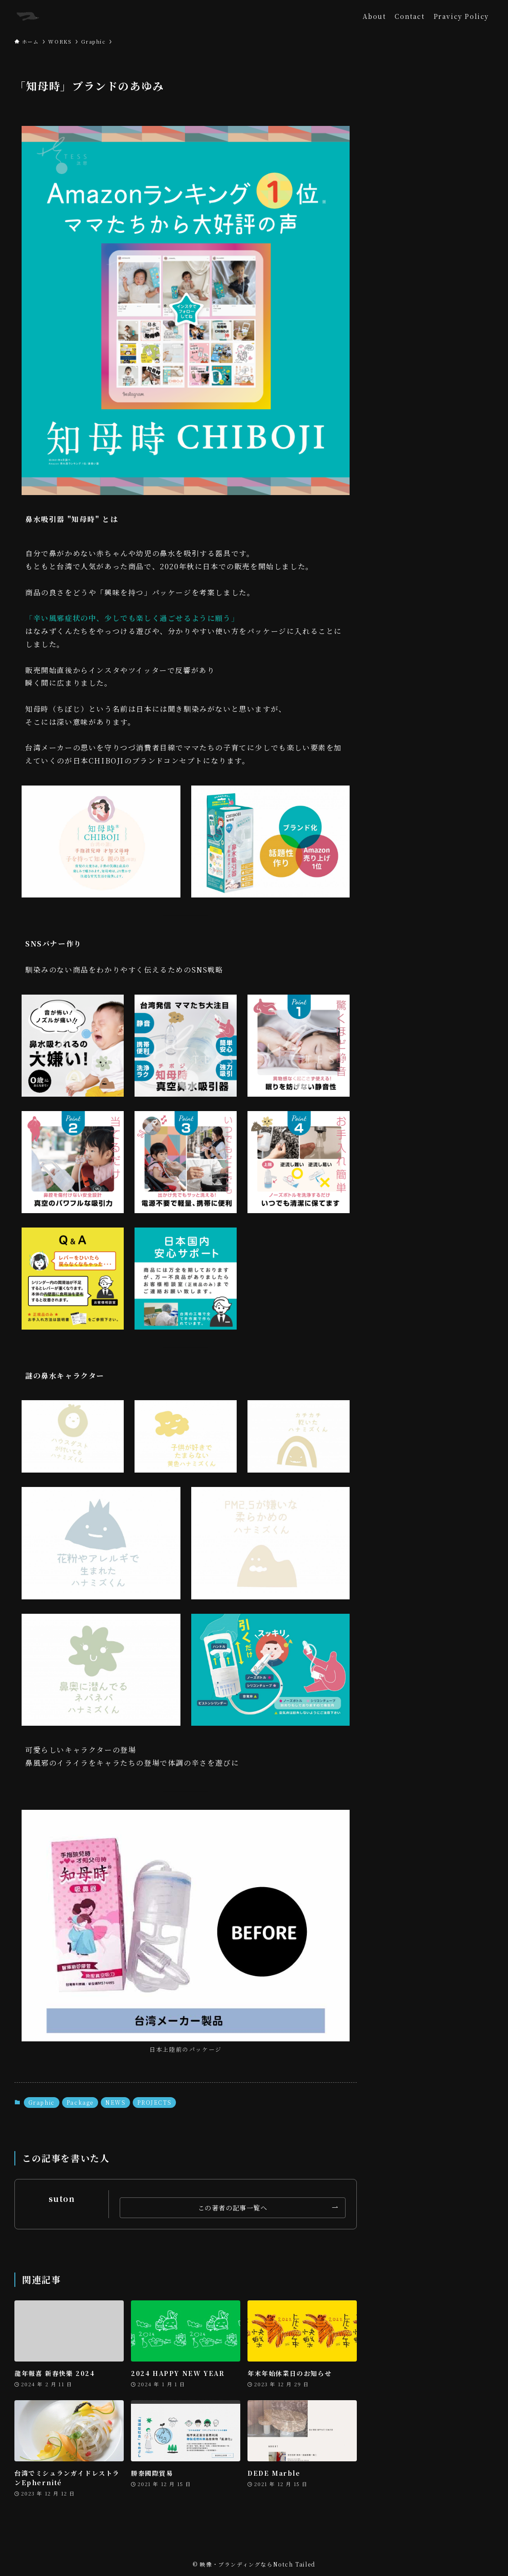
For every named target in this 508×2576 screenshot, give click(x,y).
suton (62, 2198)
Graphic (41, 2102)
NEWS (115, 2102)
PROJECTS (154, 2102)
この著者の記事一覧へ (232, 2207)
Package (80, 2102)
